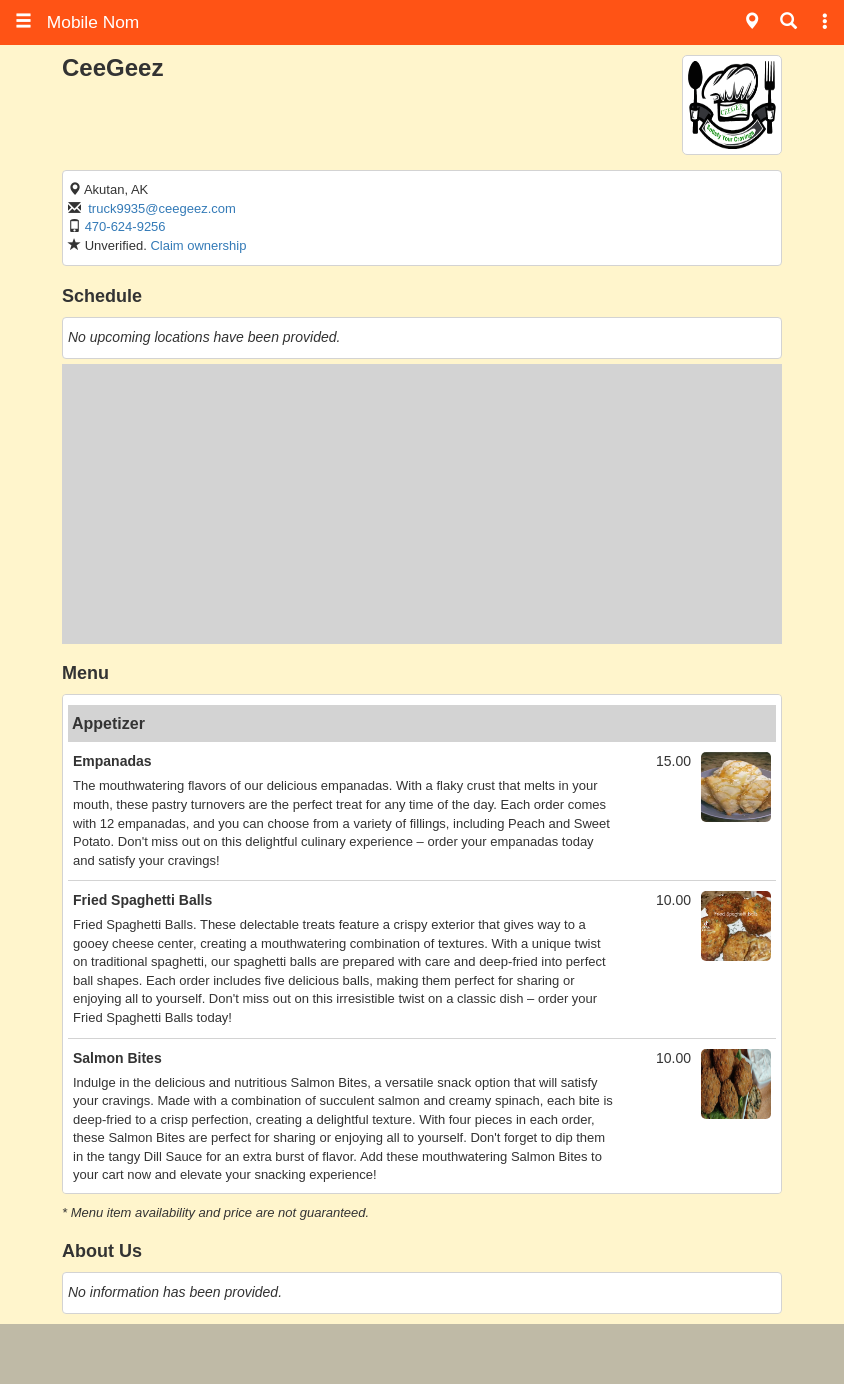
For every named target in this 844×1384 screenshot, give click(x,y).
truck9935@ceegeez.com (162, 208)
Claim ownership (198, 245)
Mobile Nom (77, 22)
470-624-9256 (125, 226)
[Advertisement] (422, 504)
